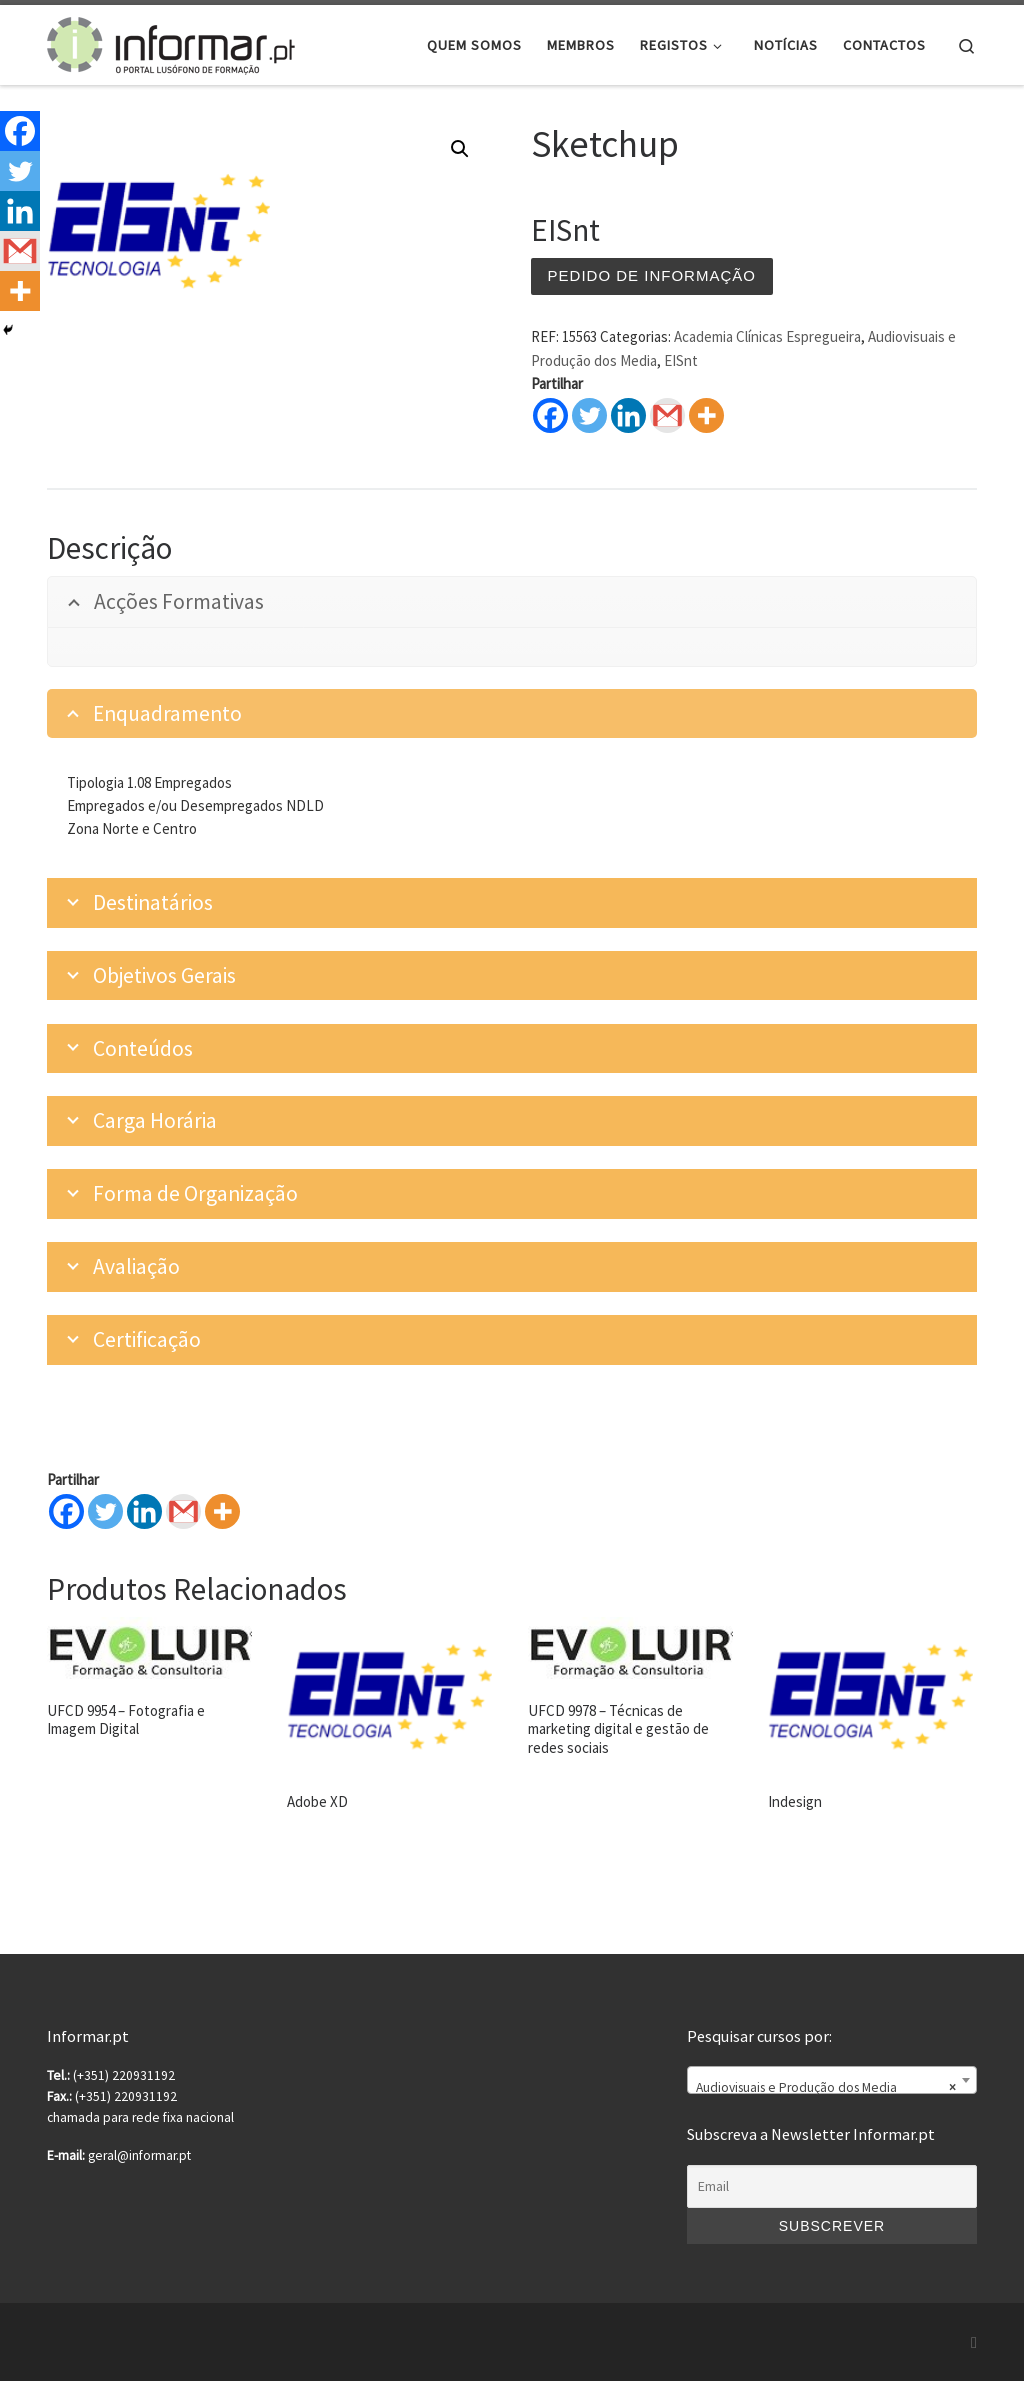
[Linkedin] (144, 1511)
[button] (460, 149)
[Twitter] (105, 1511)
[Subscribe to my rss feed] (974, 2342)
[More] (222, 1511)
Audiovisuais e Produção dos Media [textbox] (826, 2088)
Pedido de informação (652, 275)
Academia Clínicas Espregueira (767, 336)
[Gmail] (183, 1511)
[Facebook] (66, 1511)
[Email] (832, 2187)
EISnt (681, 360)
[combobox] (832, 2080)
